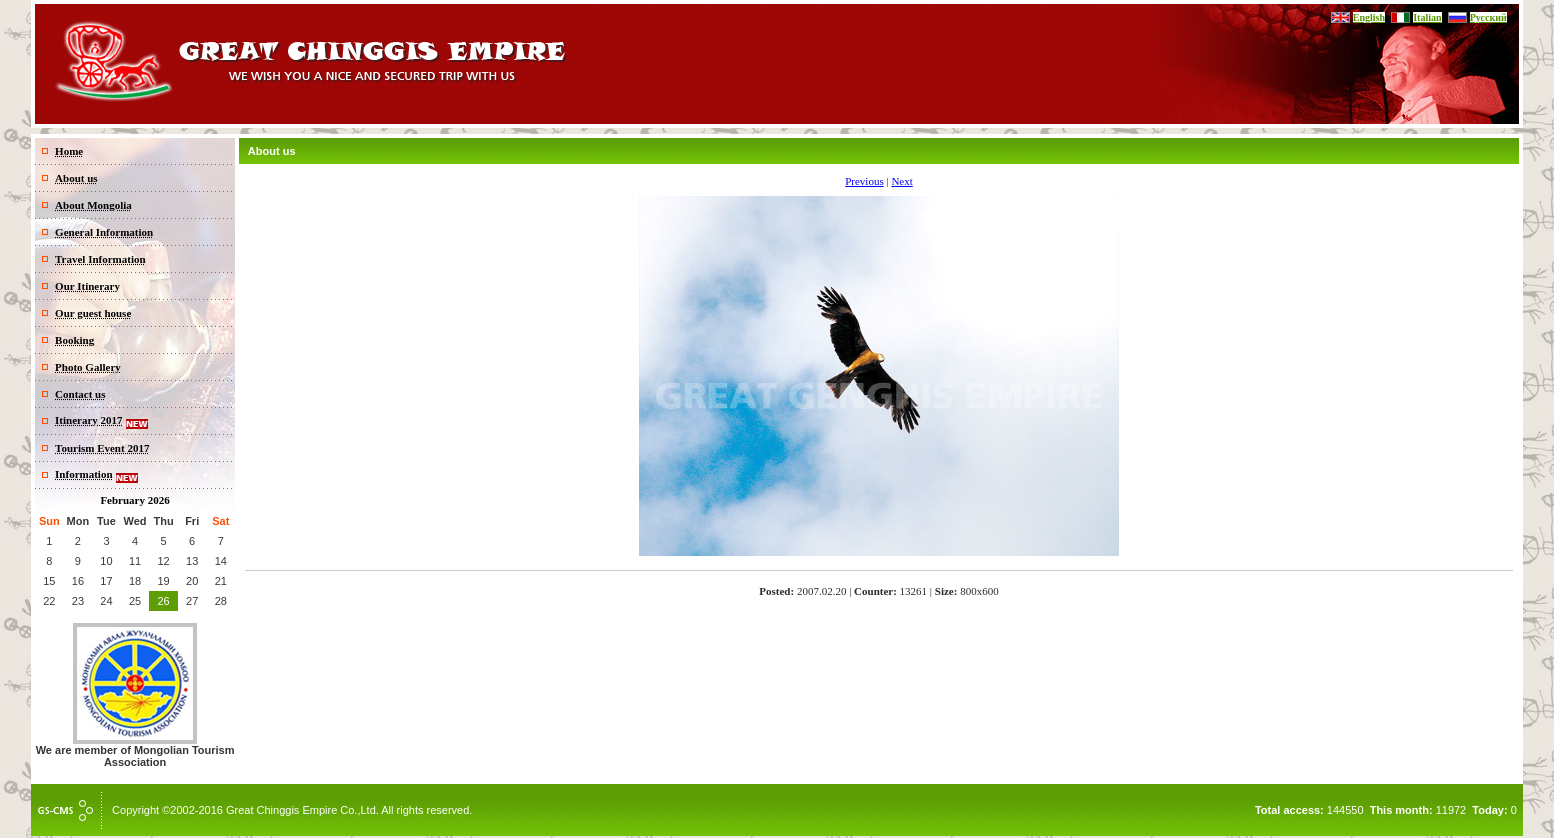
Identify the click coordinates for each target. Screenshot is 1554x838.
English (1369, 17)
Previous (864, 181)
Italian (1427, 17)
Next (901, 181)
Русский (1488, 17)
